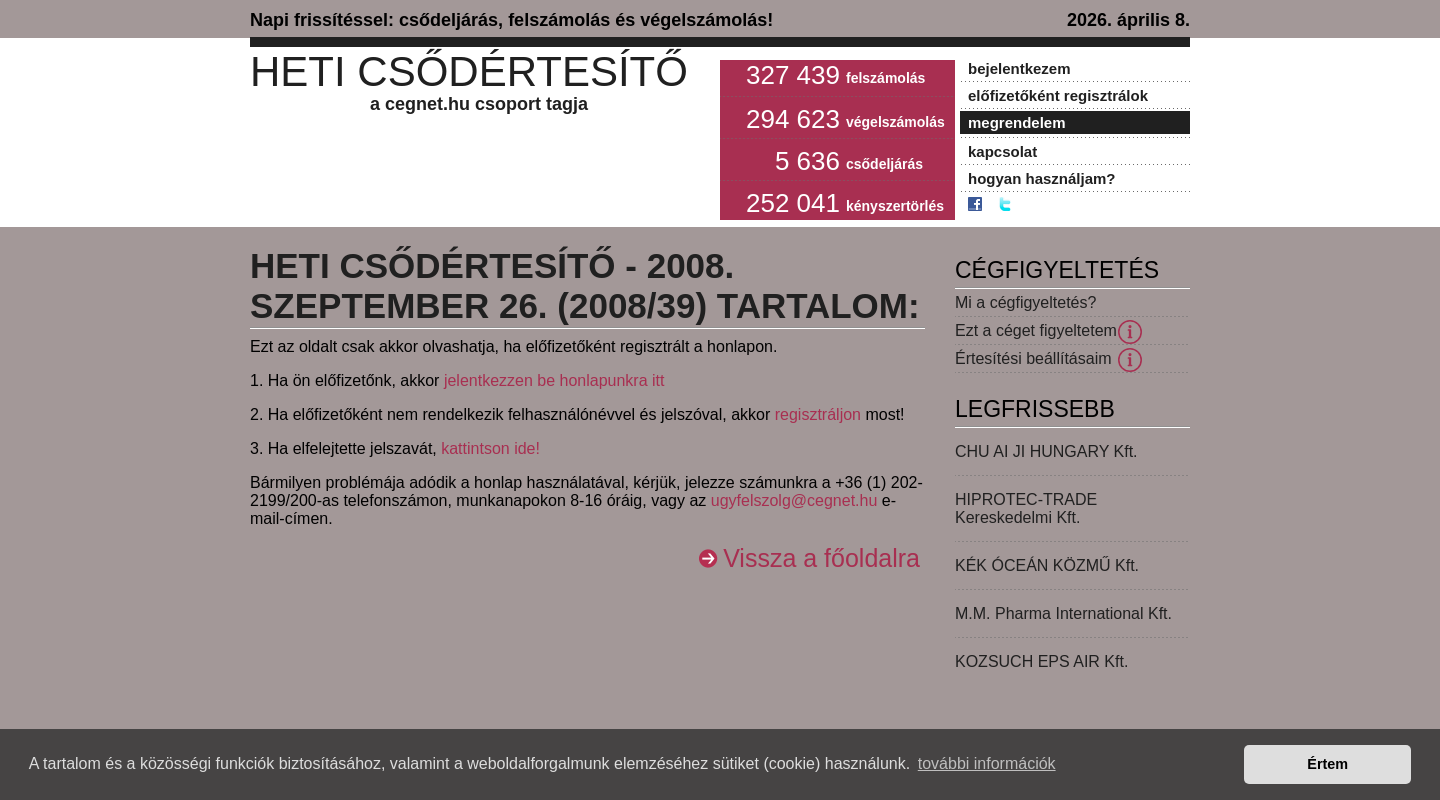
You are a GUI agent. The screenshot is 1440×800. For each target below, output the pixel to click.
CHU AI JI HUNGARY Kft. (1046, 451)
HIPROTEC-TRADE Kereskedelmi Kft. (1026, 508)
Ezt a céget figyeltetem (1036, 330)
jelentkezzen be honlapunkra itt (554, 380)
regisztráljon (818, 414)
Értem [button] (1327, 764)
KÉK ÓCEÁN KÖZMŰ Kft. (1047, 565)
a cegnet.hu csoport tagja (479, 104)
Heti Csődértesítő (469, 71)
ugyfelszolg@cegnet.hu (794, 500)
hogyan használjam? (1042, 178)
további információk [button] (987, 763)
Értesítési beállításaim (1033, 358)
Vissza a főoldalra (821, 558)
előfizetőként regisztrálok (1058, 95)
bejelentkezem (1019, 68)
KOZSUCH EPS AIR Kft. (1041, 661)
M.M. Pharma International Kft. (1063, 613)
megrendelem (1017, 122)
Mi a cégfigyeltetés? (1025, 302)
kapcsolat (1002, 151)
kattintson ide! (490, 448)
